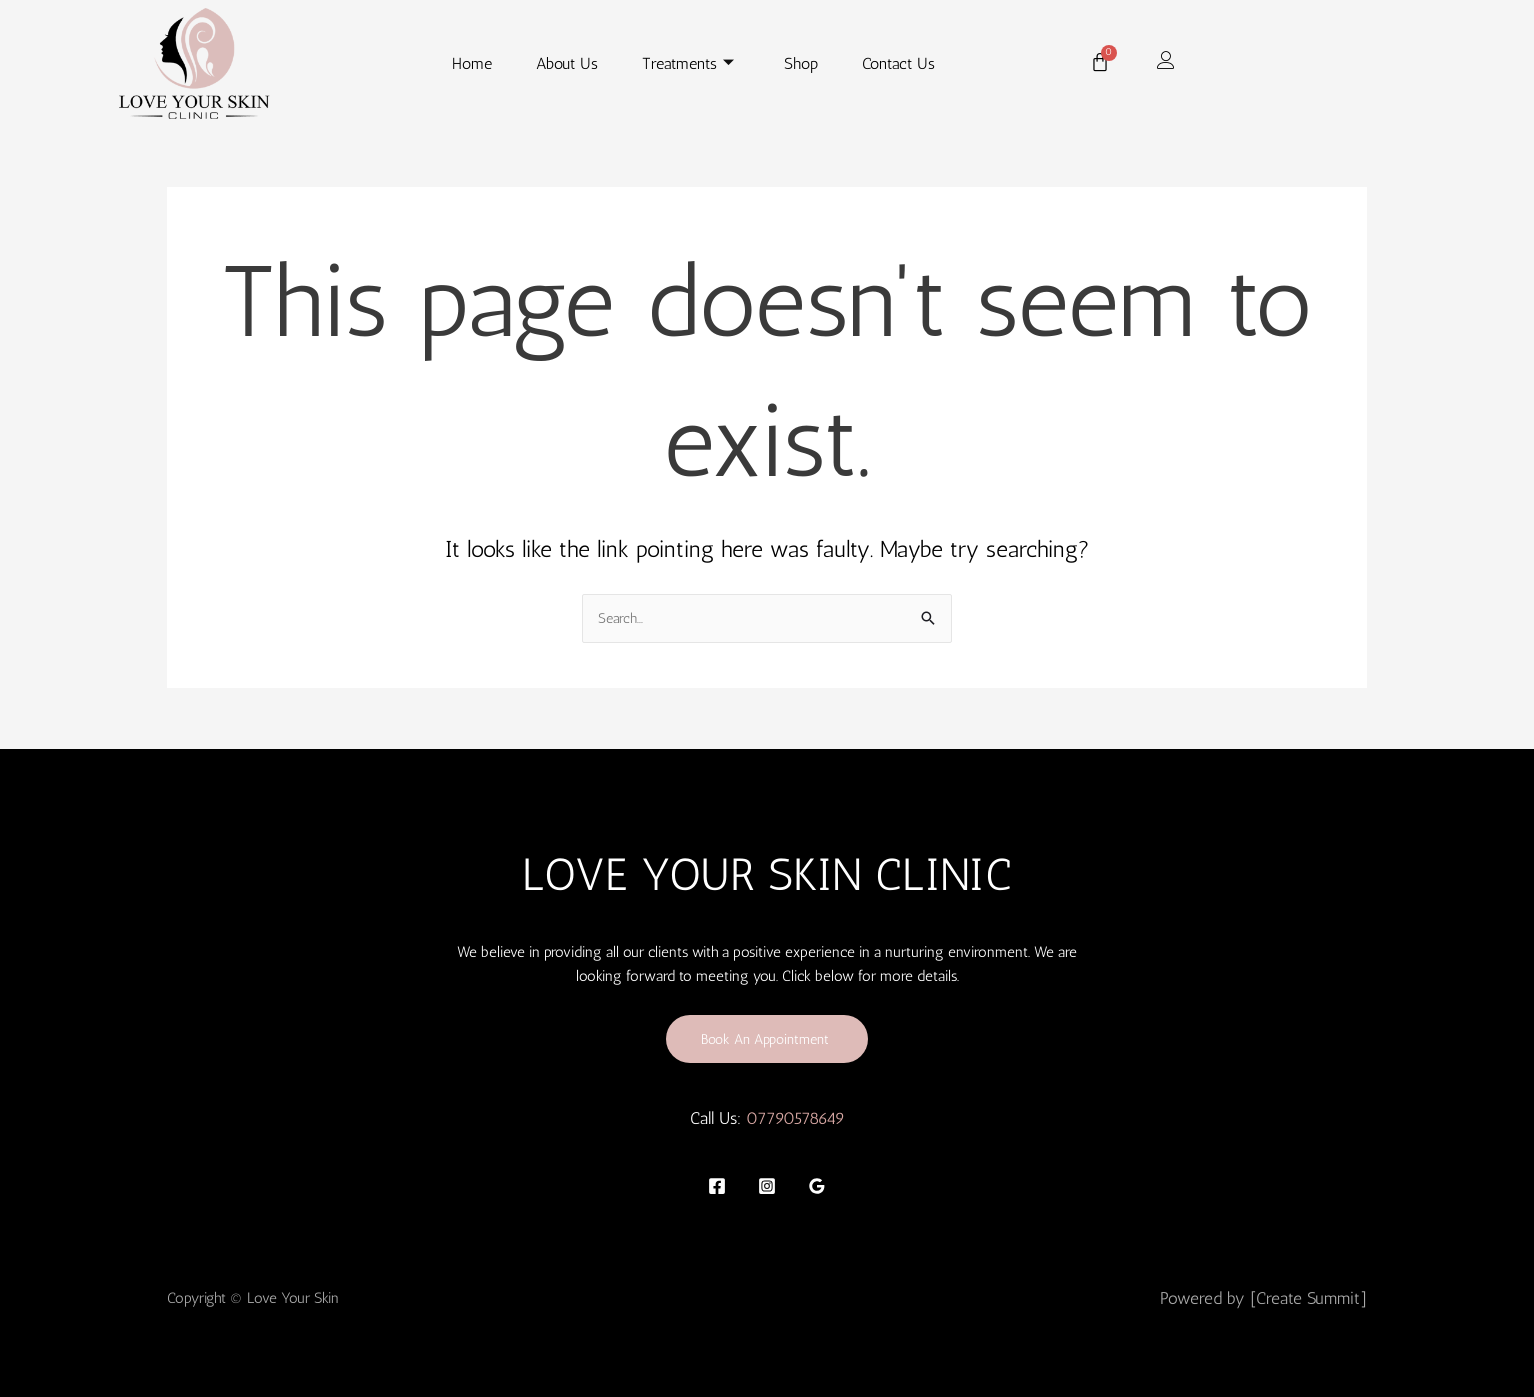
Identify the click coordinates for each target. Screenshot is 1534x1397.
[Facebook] (717, 1186)
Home (472, 63)
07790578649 (795, 1119)
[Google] (817, 1186)
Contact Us (898, 63)
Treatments (688, 64)
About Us (567, 63)
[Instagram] (767, 1186)
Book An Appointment (767, 1038)
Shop (801, 63)
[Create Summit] (1308, 1298)
